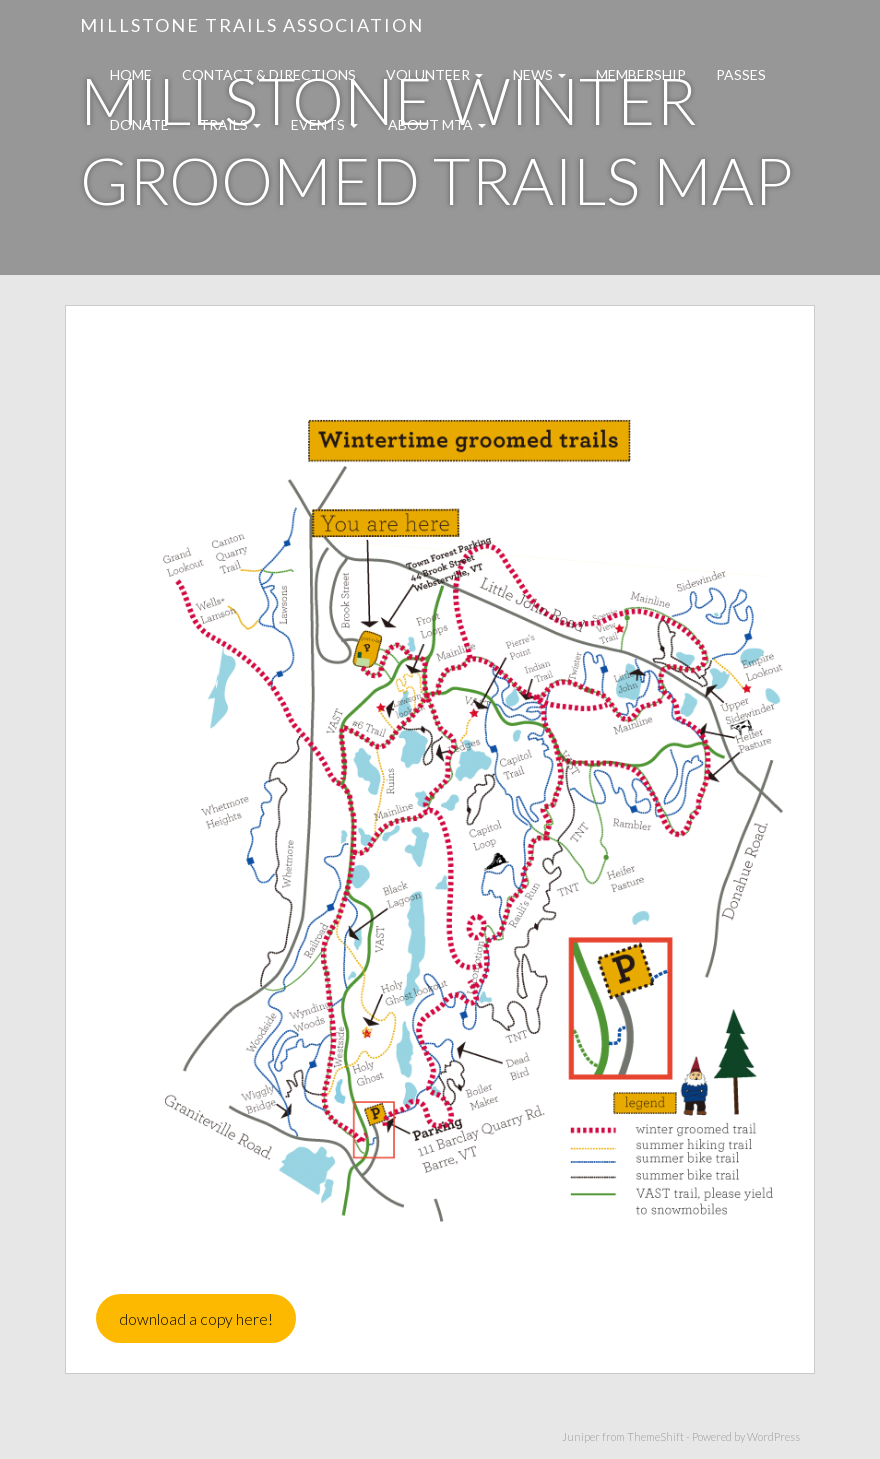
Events (324, 124)
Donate (139, 124)
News (539, 74)
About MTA (437, 124)
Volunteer (434, 74)
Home (131, 74)
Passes (741, 74)
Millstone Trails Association (252, 25)
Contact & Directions (269, 74)
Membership (641, 74)
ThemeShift (655, 1436)
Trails (230, 124)
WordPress (773, 1436)
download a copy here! (196, 1318)
